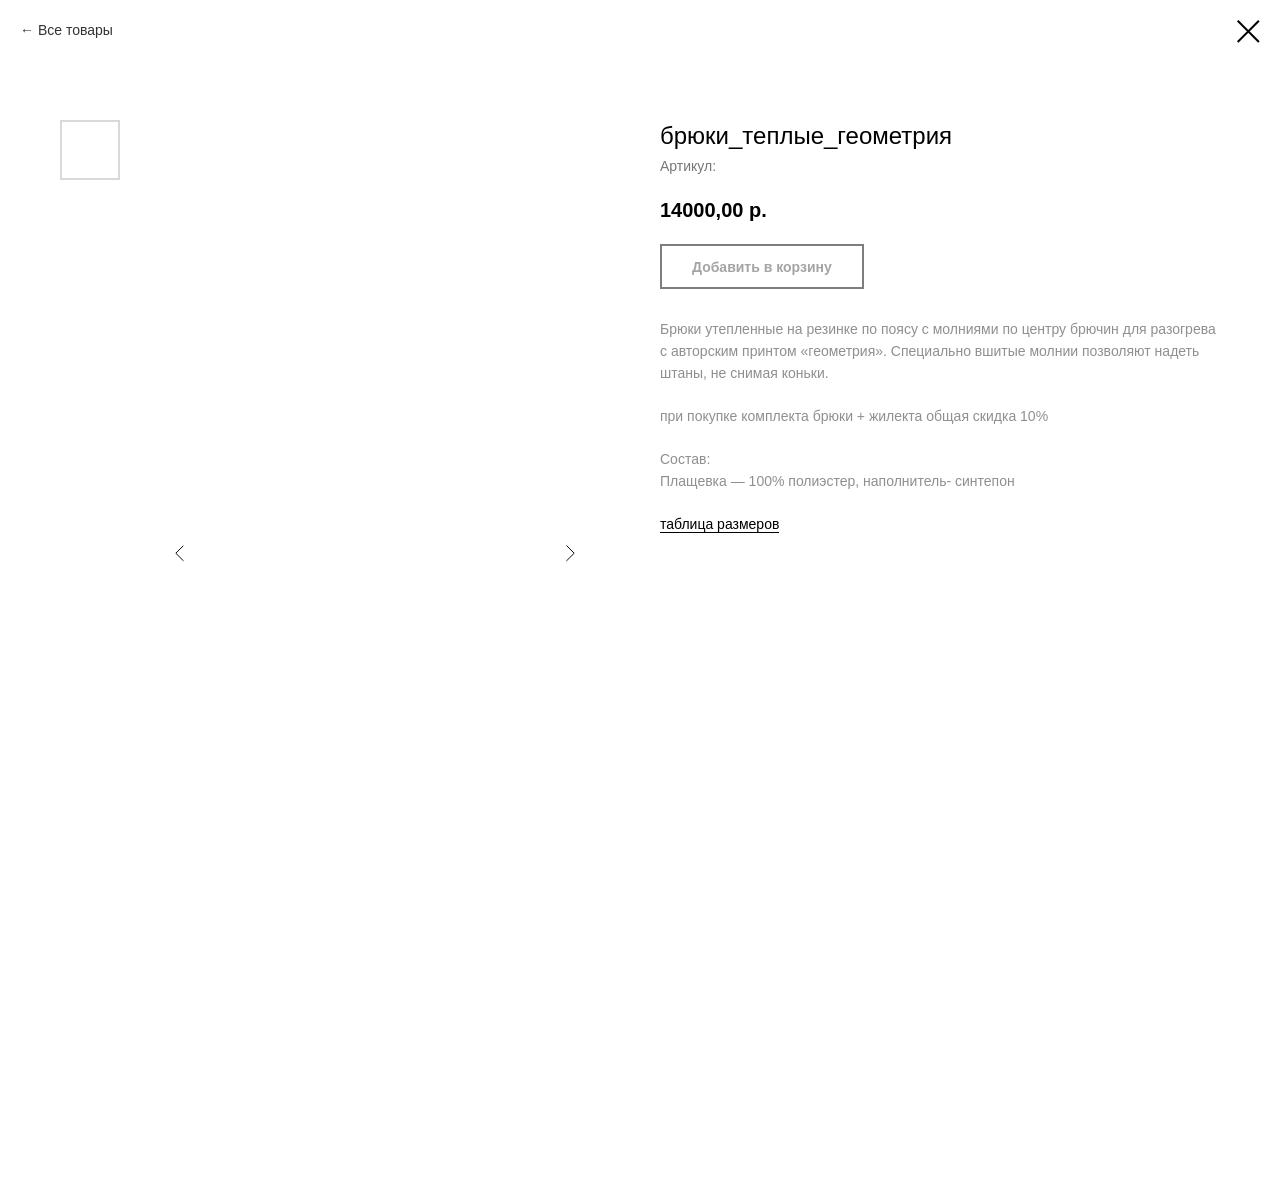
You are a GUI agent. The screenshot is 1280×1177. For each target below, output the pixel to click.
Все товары (75, 30)
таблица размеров (719, 524)
